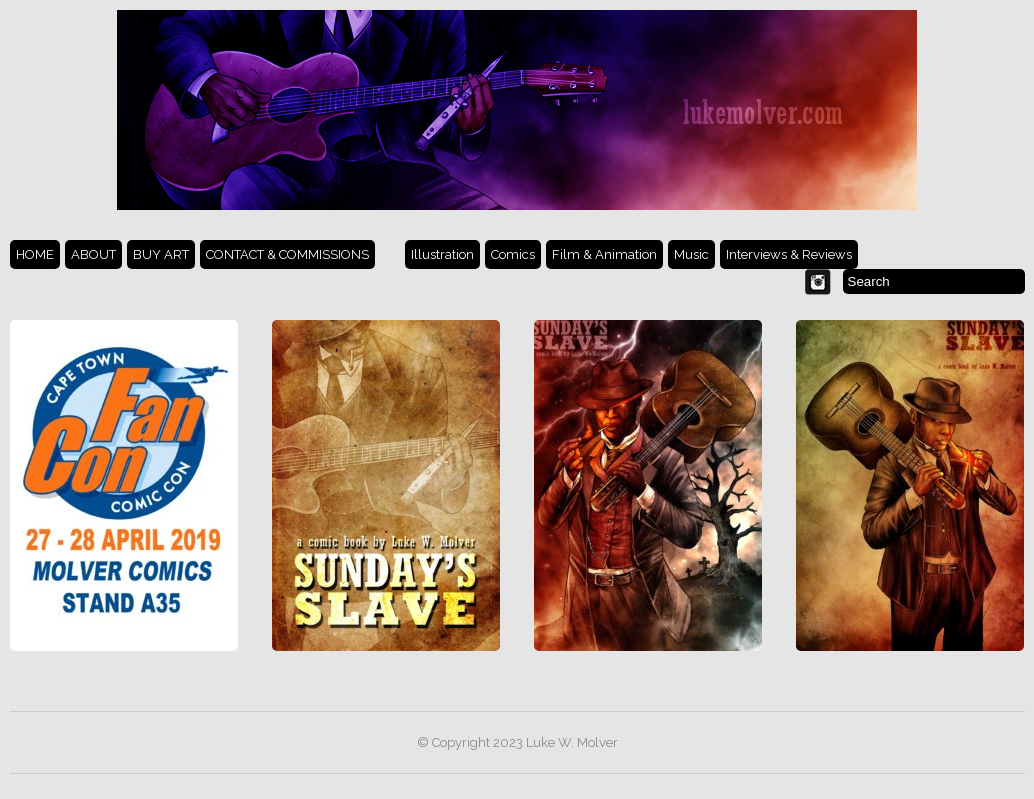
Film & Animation (604, 254)
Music (691, 254)
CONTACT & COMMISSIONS (287, 254)
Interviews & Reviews (789, 254)
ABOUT (93, 254)
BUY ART (161, 254)
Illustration (442, 254)
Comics (513, 254)
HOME (35, 254)
